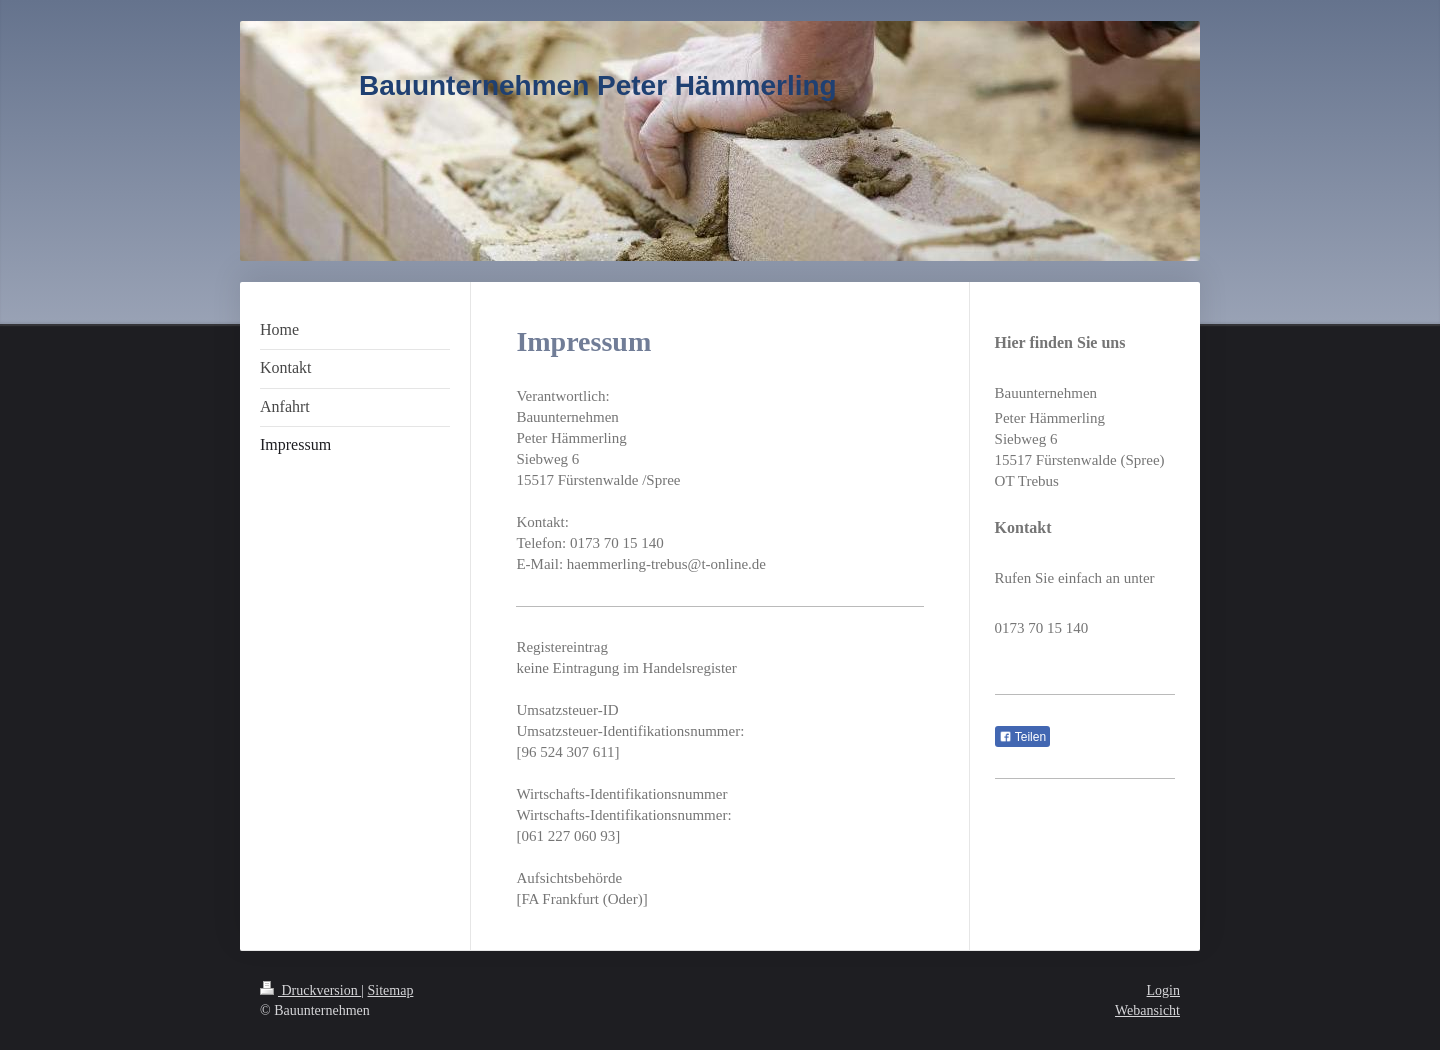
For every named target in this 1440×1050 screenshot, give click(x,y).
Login (1163, 990)
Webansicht (1147, 1010)
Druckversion (310, 990)
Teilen (1022, 737)
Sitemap (391, 990)
